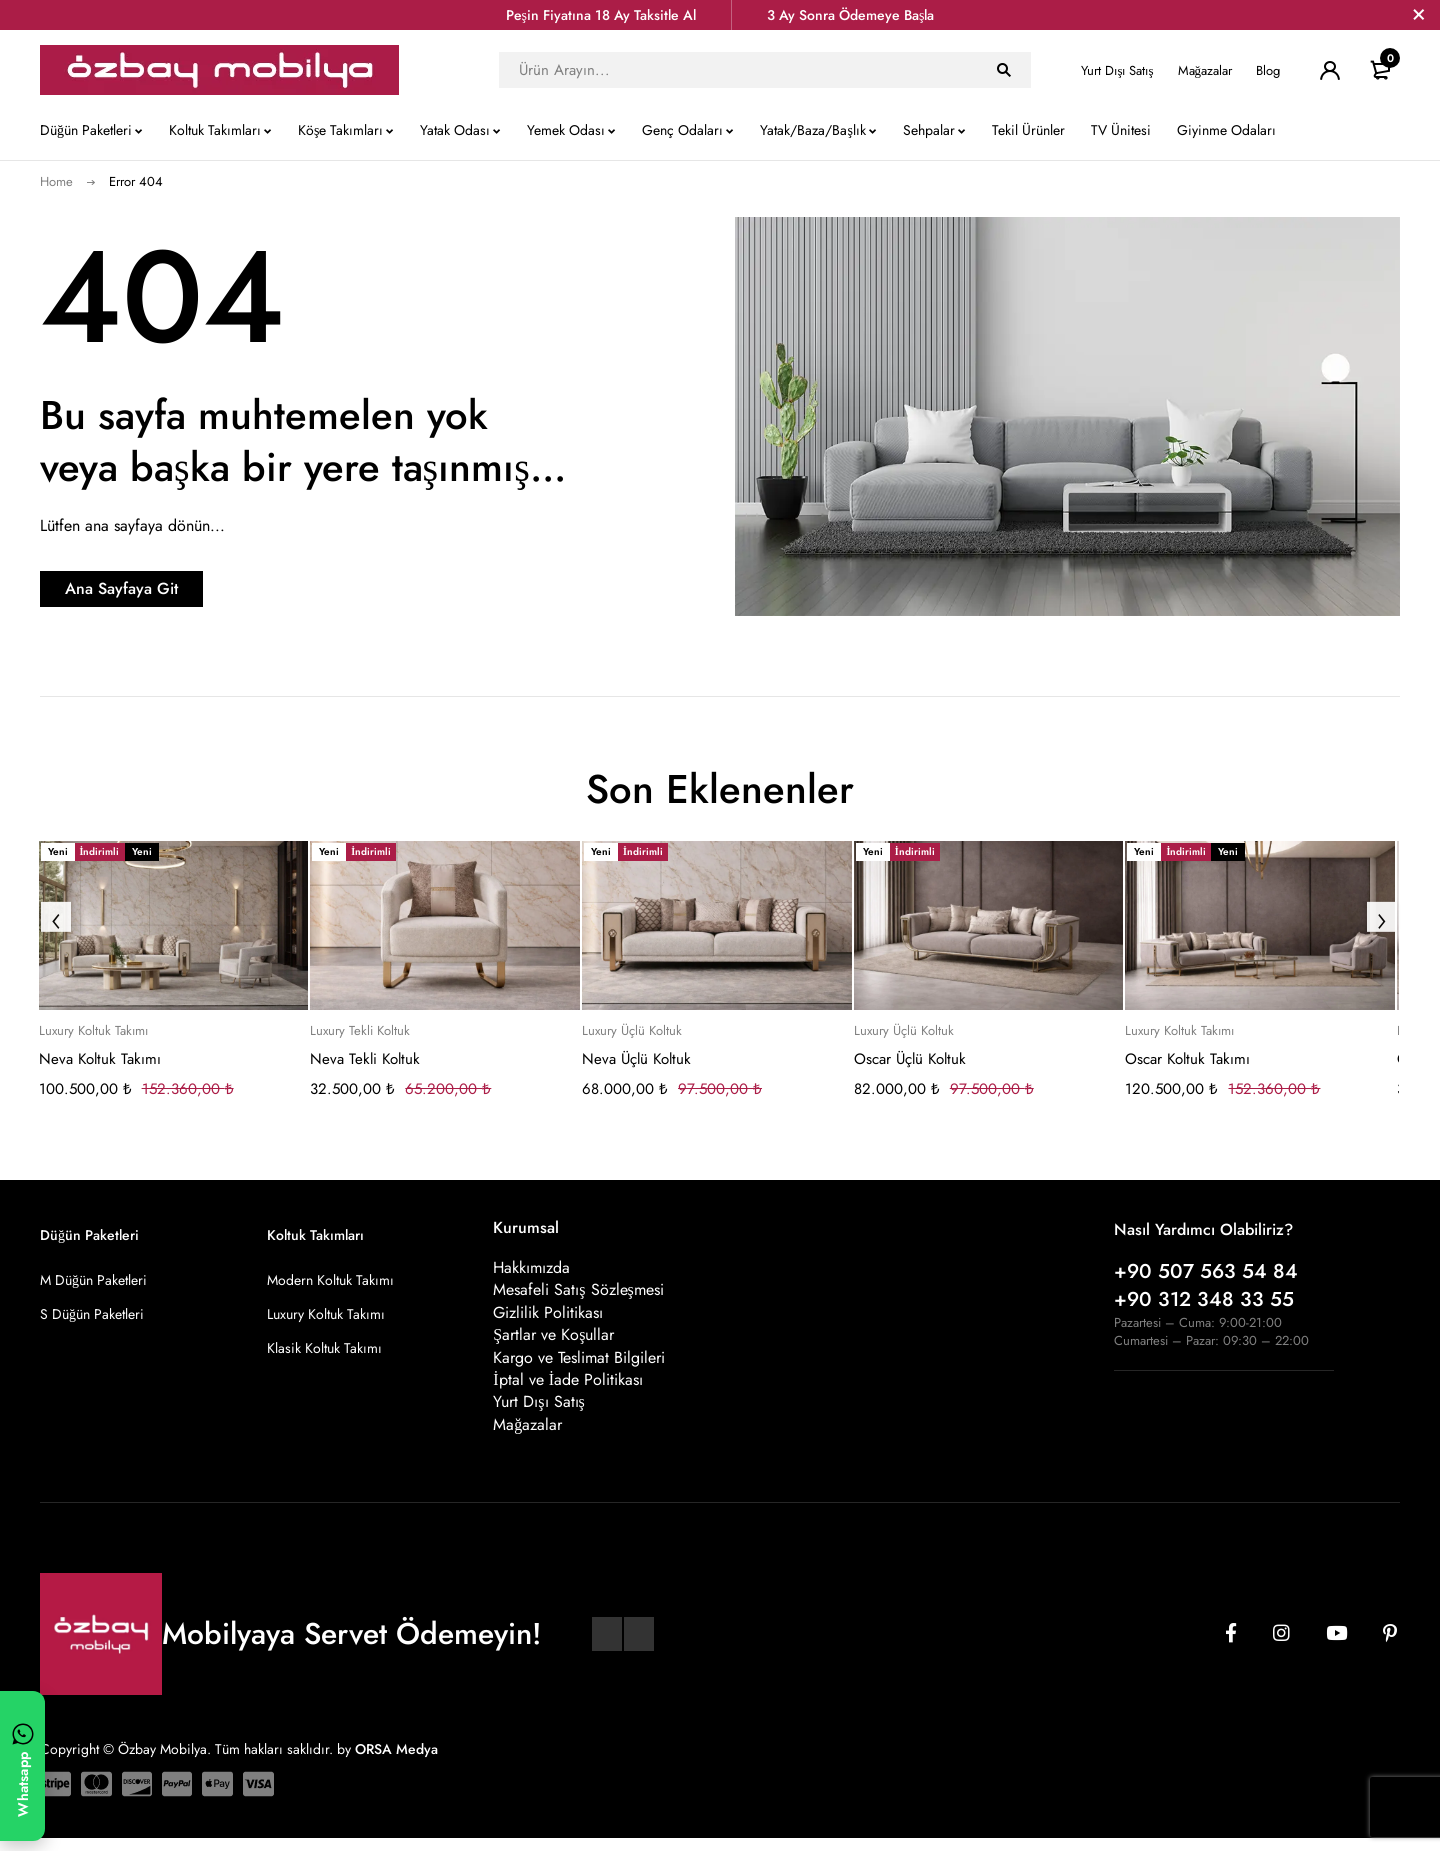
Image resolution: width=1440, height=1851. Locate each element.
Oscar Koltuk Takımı (1187, 1059)
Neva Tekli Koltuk (365, 1059)
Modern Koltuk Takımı (330, 1280)
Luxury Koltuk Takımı (93, 1031)
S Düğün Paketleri (92, 1314)
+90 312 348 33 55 (1204, 1299)
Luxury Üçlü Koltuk (632, 1031)
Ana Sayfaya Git (165, 588)
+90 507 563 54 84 (1206, 1271)
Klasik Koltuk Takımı (324, 1348)
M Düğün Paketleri (93, 1280)
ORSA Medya (396, 1762)
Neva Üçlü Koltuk (636, 1059)
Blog (1268, 70)
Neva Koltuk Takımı (100, 1059)
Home (56, 181)
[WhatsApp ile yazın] (22, 1766)
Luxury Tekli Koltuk (360, 1031)
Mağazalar (1205, 70)
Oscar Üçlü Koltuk (910, 1059)
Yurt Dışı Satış (1117, 70)
